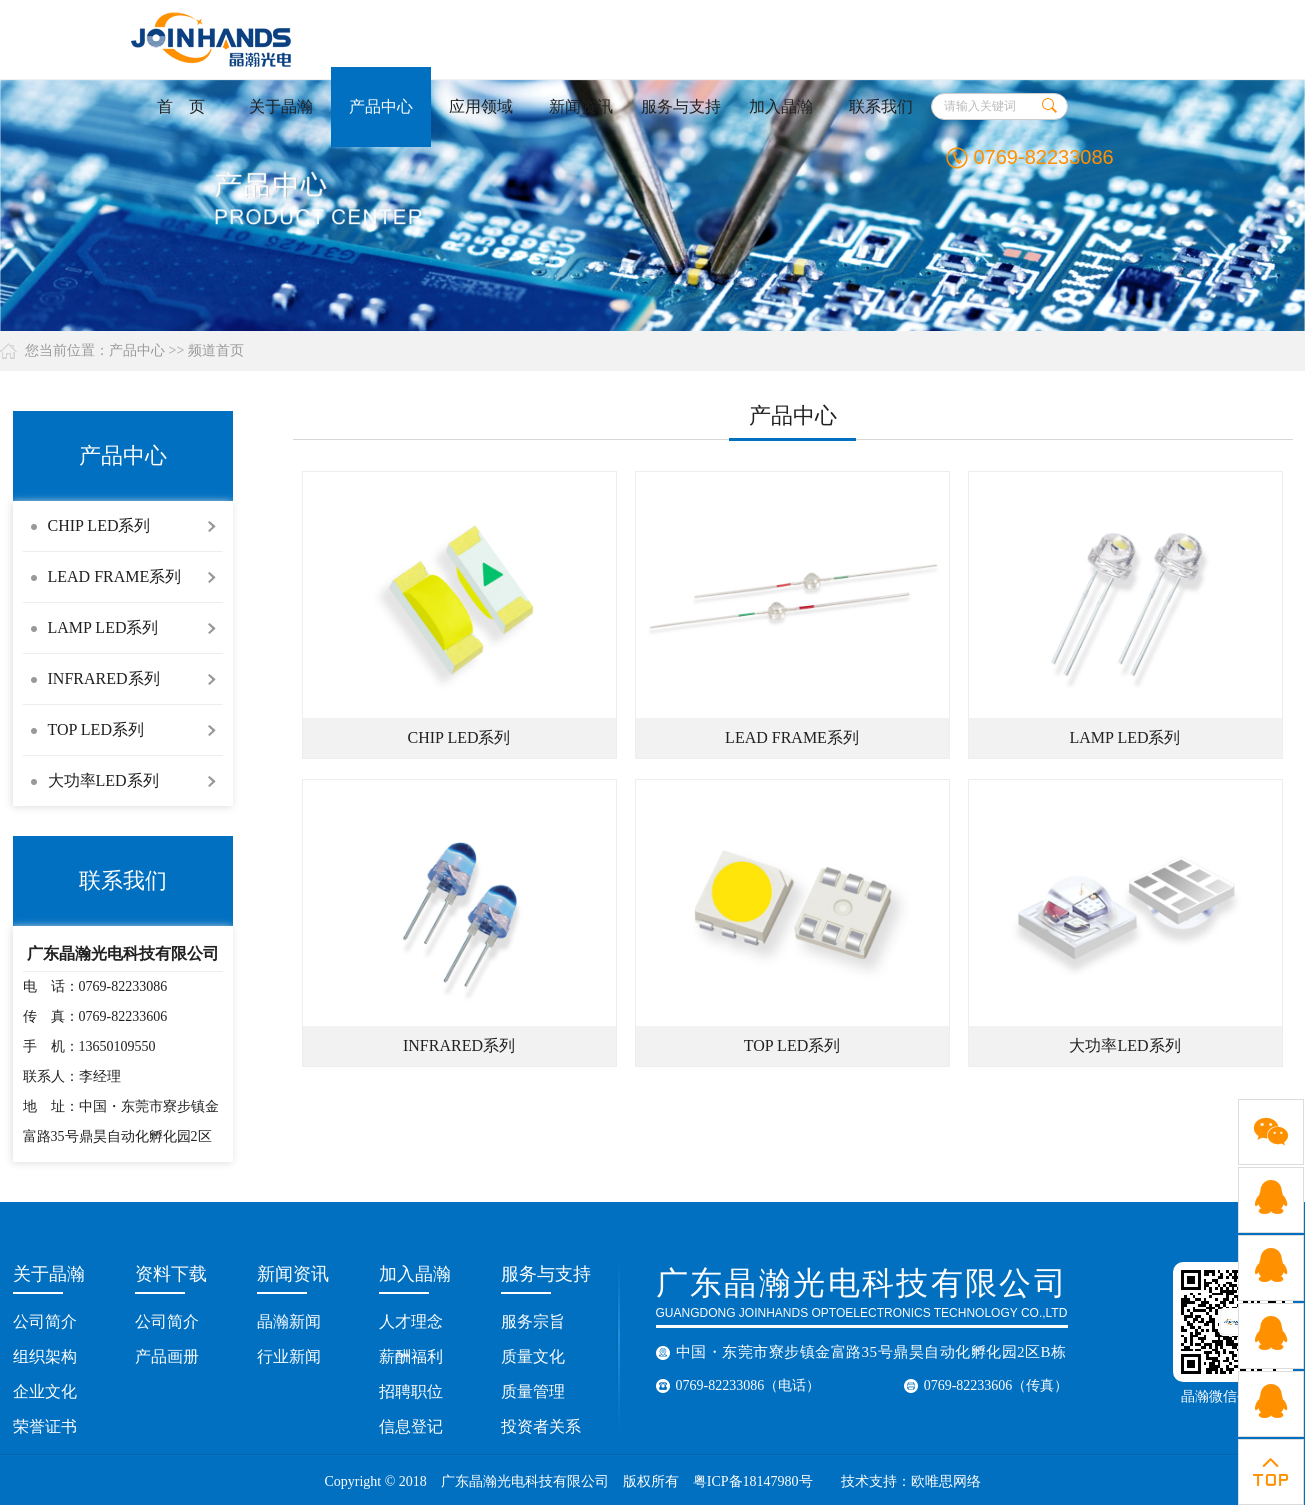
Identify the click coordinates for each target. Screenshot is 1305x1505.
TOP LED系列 (96, 729)
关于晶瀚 (281, 106)
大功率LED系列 (103, 780)
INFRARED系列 (104, 678)
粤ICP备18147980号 (753, 1481)
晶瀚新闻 (289, 1321)
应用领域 (481, 106)
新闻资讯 (581, 106)
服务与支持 (681, 106)
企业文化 (45, 1391)
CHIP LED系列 (99, 525)
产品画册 (167, 1356)
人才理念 (411, 1321)
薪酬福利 (411, 1356)
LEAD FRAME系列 (115, 576)
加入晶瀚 (781, 106)
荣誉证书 (45, 1426)
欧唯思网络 (948, 1481)
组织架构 (45, 1356)
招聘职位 (411, 1391)
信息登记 (411, 1426)
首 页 (181, 106)
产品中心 (381, 106)
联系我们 (881, 106)
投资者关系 (541, 1426)
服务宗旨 (533, 1321)
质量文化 (533, 1356)
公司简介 (45, 1321)
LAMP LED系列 (103, 627)
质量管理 (533, 1391)
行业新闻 (289, 1356)
